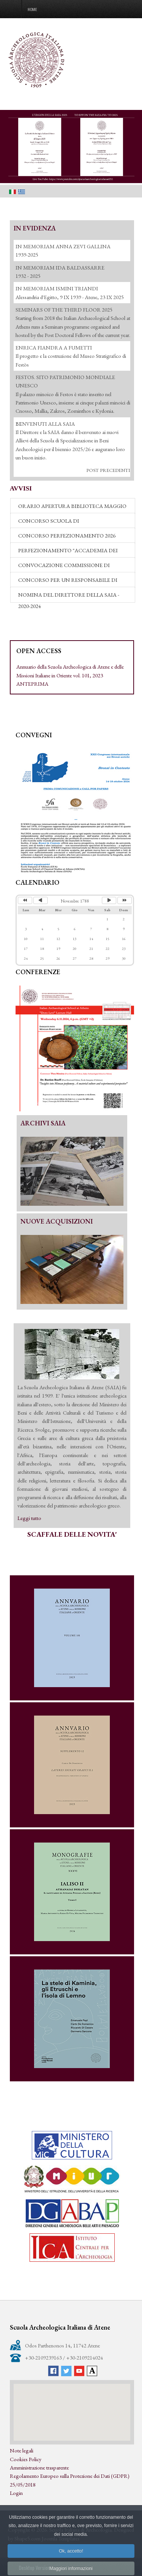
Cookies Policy (25, 2459)
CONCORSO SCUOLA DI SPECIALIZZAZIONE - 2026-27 (54, 522)
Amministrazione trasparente (39, 2467)
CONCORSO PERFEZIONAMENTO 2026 (66, 535)
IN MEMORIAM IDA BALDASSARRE (60, 267)
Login (16, 2492)
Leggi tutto (29, 1517)
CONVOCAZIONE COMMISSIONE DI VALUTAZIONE (64, 567)
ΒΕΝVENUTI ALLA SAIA (45, 423)
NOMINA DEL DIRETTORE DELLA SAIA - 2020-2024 (68, 596)
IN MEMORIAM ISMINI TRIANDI (57, 288)
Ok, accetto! (71, 2565)
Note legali (21, 2450)
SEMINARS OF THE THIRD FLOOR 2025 (64, 309)
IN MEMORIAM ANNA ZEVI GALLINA (63, 246)
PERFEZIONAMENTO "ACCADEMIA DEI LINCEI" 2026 (68, 552)
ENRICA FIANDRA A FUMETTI (54, 347)
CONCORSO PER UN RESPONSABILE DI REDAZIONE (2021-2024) (67, 582)
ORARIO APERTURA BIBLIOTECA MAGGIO (72, 505)
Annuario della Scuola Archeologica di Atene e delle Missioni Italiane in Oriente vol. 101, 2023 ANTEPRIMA (70, 675)
